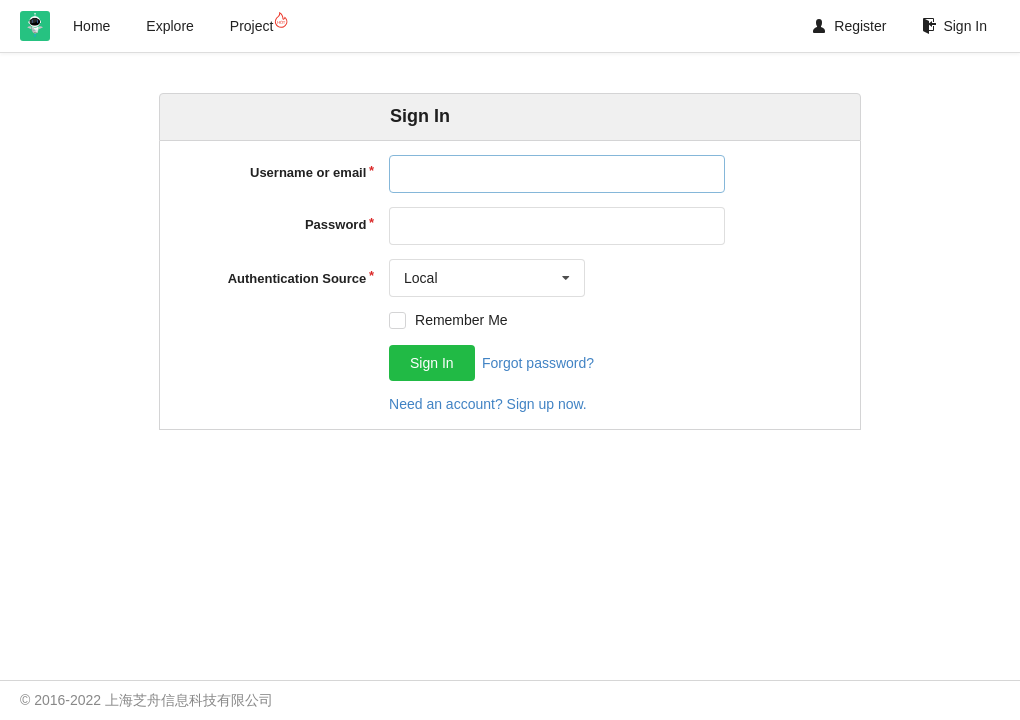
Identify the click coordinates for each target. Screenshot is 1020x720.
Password (335, 224)
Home (91, 26)
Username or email (308, 172)
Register (849, 26)
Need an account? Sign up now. (488, 404)
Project (258, 23)
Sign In (954, 26)
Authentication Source (297, 278)
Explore (169, 26)
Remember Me (461, 320)
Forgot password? (538, 363)
